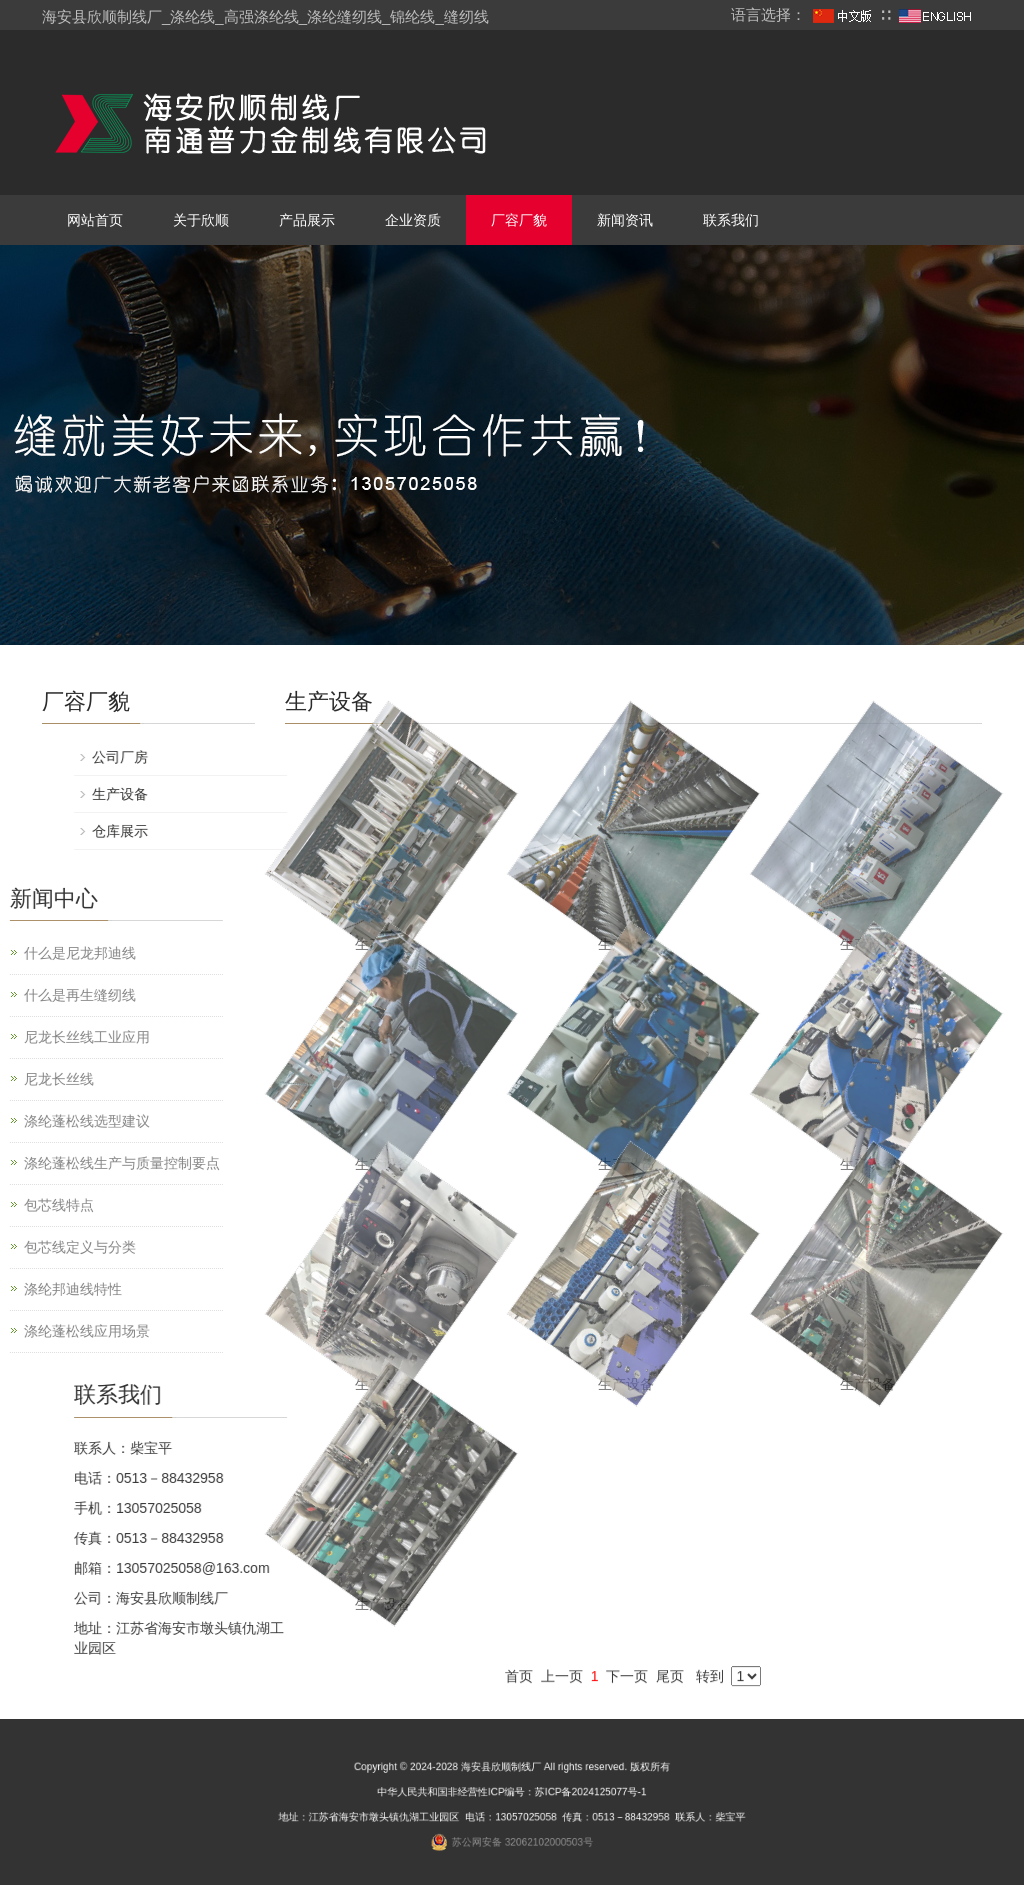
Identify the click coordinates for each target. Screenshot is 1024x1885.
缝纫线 (466, 16)
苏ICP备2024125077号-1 (562, 1797)
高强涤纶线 (261, 16)
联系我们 (731, 220)
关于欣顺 (201, 220)
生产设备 (626, 1384)
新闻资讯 (625, 220)
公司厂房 (823, 757)
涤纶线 (192, 16)
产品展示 (307, 220)
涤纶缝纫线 (344, 16)
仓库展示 (823, 831)
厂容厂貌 (519, 220)
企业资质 (413, 220)
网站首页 (95, 220)
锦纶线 (412, 16)
